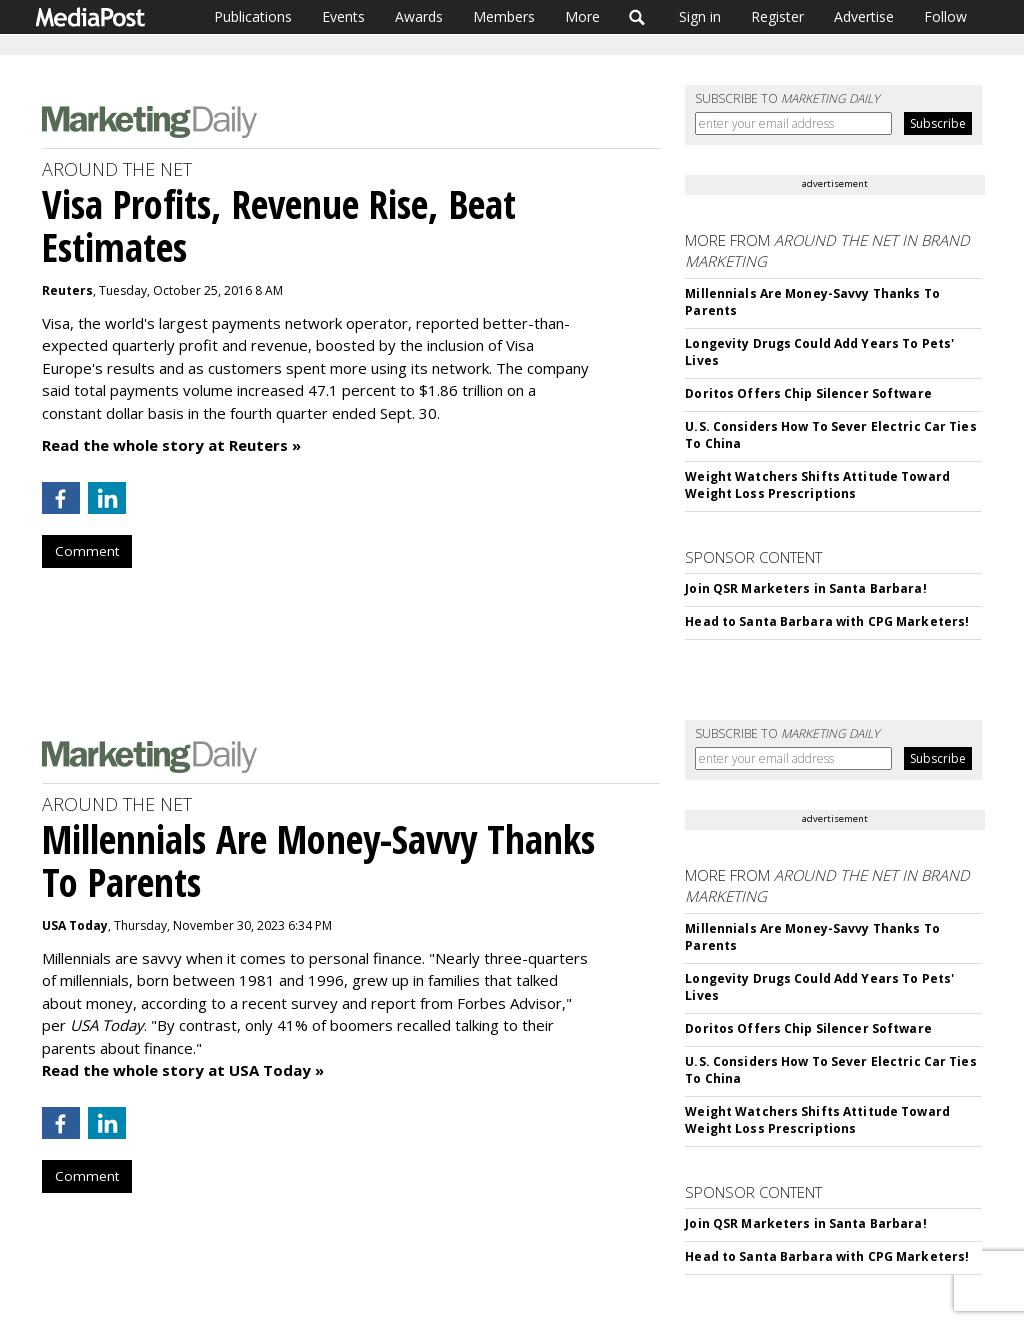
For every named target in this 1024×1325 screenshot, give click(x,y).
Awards (419, 16)
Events (343, 16)
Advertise (864, 16)
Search (637, 17)
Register (777, 16)
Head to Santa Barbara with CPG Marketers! (827, 621)
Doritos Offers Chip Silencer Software (808, 393)
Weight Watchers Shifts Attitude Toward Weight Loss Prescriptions (817, 485)
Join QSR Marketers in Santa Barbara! (805, 588)
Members (504, 16)
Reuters (67, 290)
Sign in (700, 16)
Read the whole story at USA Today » (183, 1070)
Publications (253, 16)
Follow (945, 16)
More (582, 16)
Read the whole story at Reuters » (171, 445)
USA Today (75, 925)
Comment (87, 551)
